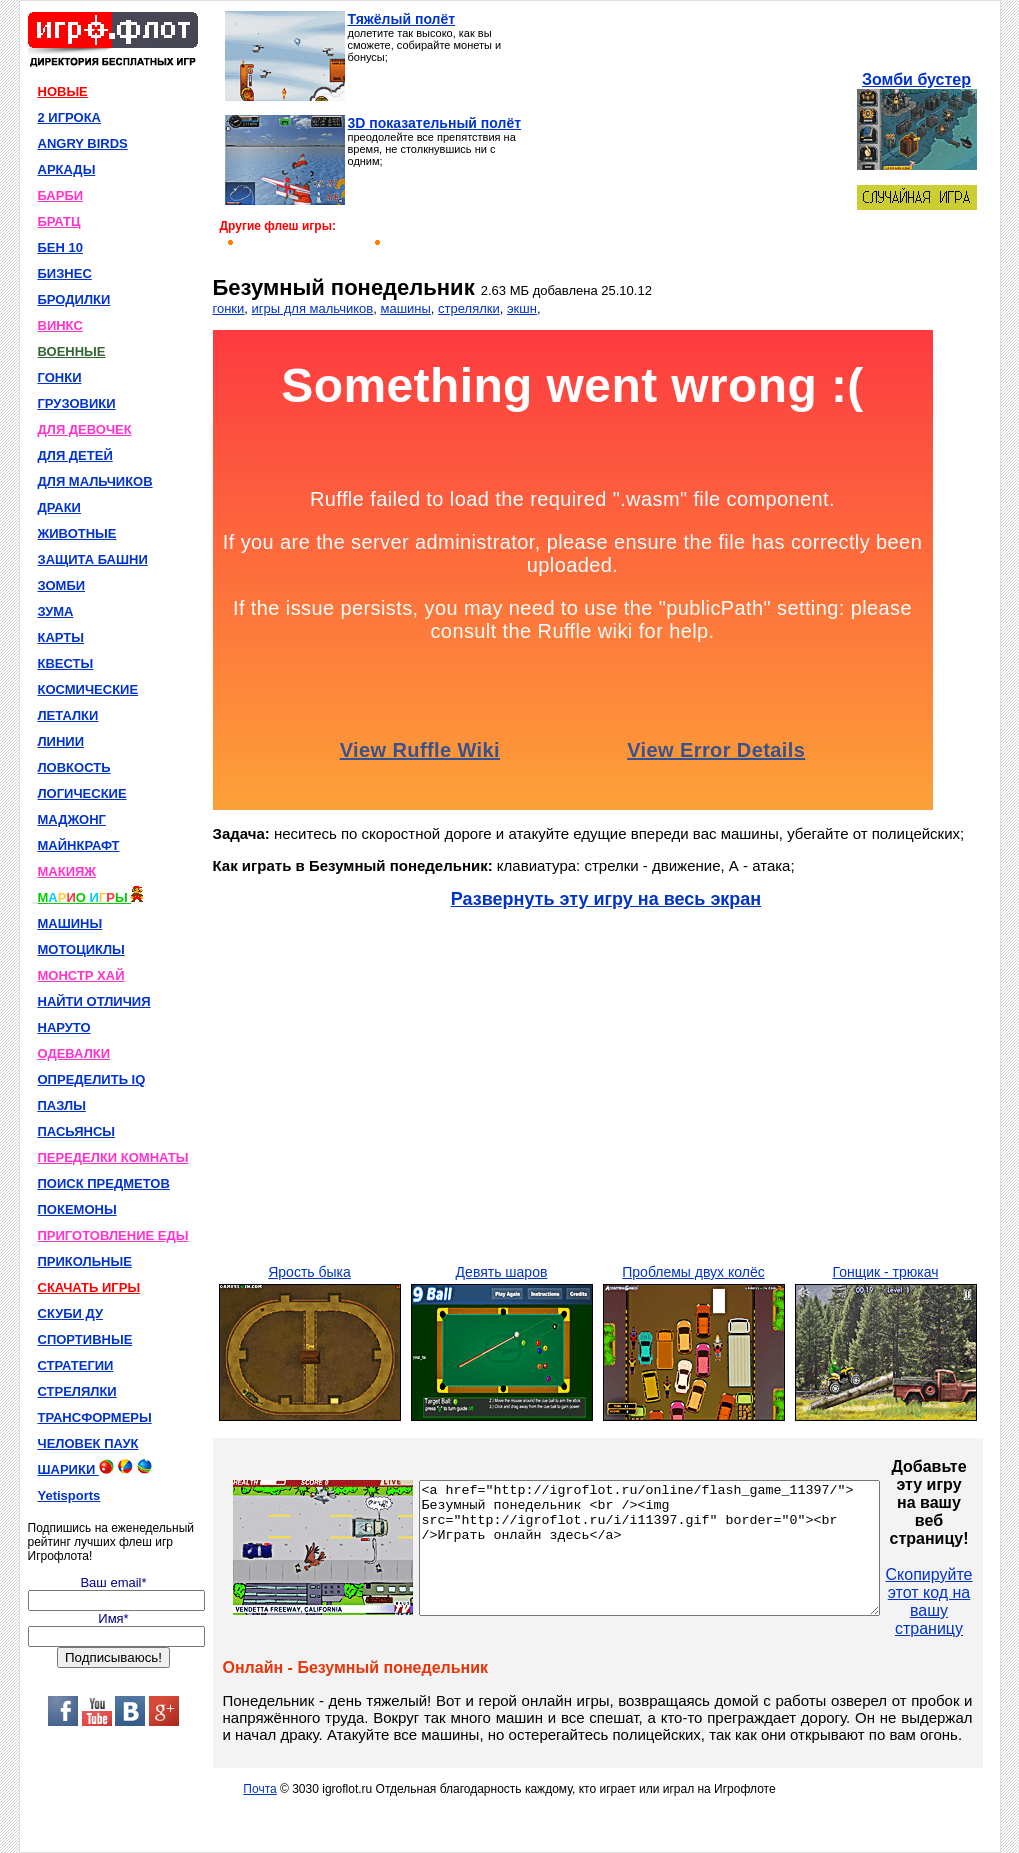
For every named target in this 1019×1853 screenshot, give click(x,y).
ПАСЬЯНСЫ (77, 1131)
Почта (259, 1789)
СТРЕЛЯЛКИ (77, 1391)
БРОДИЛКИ (74, 299)
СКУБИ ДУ (71, 1313)
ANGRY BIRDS (83, 143)
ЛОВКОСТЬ (74, 767)
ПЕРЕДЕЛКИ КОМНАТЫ (113, 1157)
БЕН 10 (60, 247)
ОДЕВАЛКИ (74, 1053)
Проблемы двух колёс (693, 1272)
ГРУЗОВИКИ (77, 403)
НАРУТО (64, 1027)
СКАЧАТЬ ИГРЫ (89, 1287)
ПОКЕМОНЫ (77, 1209)
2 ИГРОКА (70, 117)
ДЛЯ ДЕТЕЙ (75, 455)
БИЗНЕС (65, 273)
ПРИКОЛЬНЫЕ (85, 1261)
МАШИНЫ (70, 923)
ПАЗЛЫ (62, 1105)
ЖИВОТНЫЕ (77, 533)
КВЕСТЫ (66, 663)
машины (405, 308)
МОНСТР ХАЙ (81, 975)
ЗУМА (56, 611)
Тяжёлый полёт (402, 19)
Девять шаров (502, 1272)
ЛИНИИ (61, 741)
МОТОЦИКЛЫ (81, 949)
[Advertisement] (687, 136)
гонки (229, 308)
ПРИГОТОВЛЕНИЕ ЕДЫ (113, 1235)
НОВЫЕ (63, 91)
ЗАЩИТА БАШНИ (93, 559)
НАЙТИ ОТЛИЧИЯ (94, 1001)
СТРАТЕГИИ (76, 1365)
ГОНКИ (60, 377)
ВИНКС (60, 325)
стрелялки (469, 308)
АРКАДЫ (67, 169)
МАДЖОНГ (72, 819)
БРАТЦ (59, 221)
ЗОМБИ (62, 585)
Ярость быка (309, 1272)
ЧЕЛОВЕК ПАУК (88, 1443)
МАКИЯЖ (67, 871)
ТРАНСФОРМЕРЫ (95, 1417)
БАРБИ (61, 195)
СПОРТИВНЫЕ (85, 1339)
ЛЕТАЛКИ (68, 715)
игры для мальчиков (313, 308)
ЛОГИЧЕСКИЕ (82, 793)
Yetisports (69, 1495)
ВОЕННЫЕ (72, 351)
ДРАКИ (59, 507)
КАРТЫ (61, 637)
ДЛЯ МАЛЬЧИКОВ (95, 481)
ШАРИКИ (95, 1468)
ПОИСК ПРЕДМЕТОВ (104, 1183)
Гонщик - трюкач (886, 1272)
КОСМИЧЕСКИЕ (88, 689)
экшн (522, 308)
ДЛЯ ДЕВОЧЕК (85, 429)
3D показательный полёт (435, 123)
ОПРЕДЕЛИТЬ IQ (92, 1079)
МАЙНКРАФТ (79, 845)
